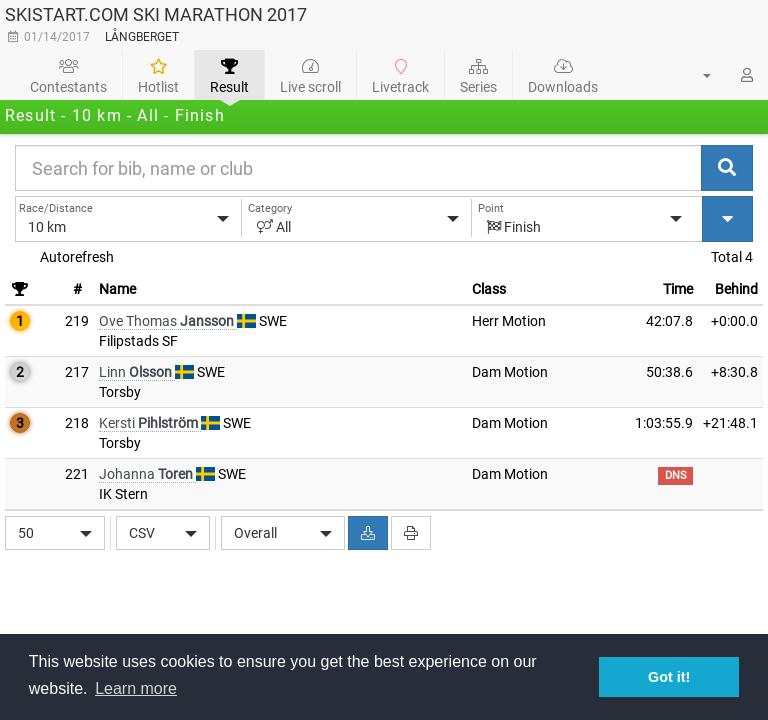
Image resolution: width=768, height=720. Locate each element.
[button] (695, 75)
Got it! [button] (669, 677)
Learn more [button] (136, 688)
